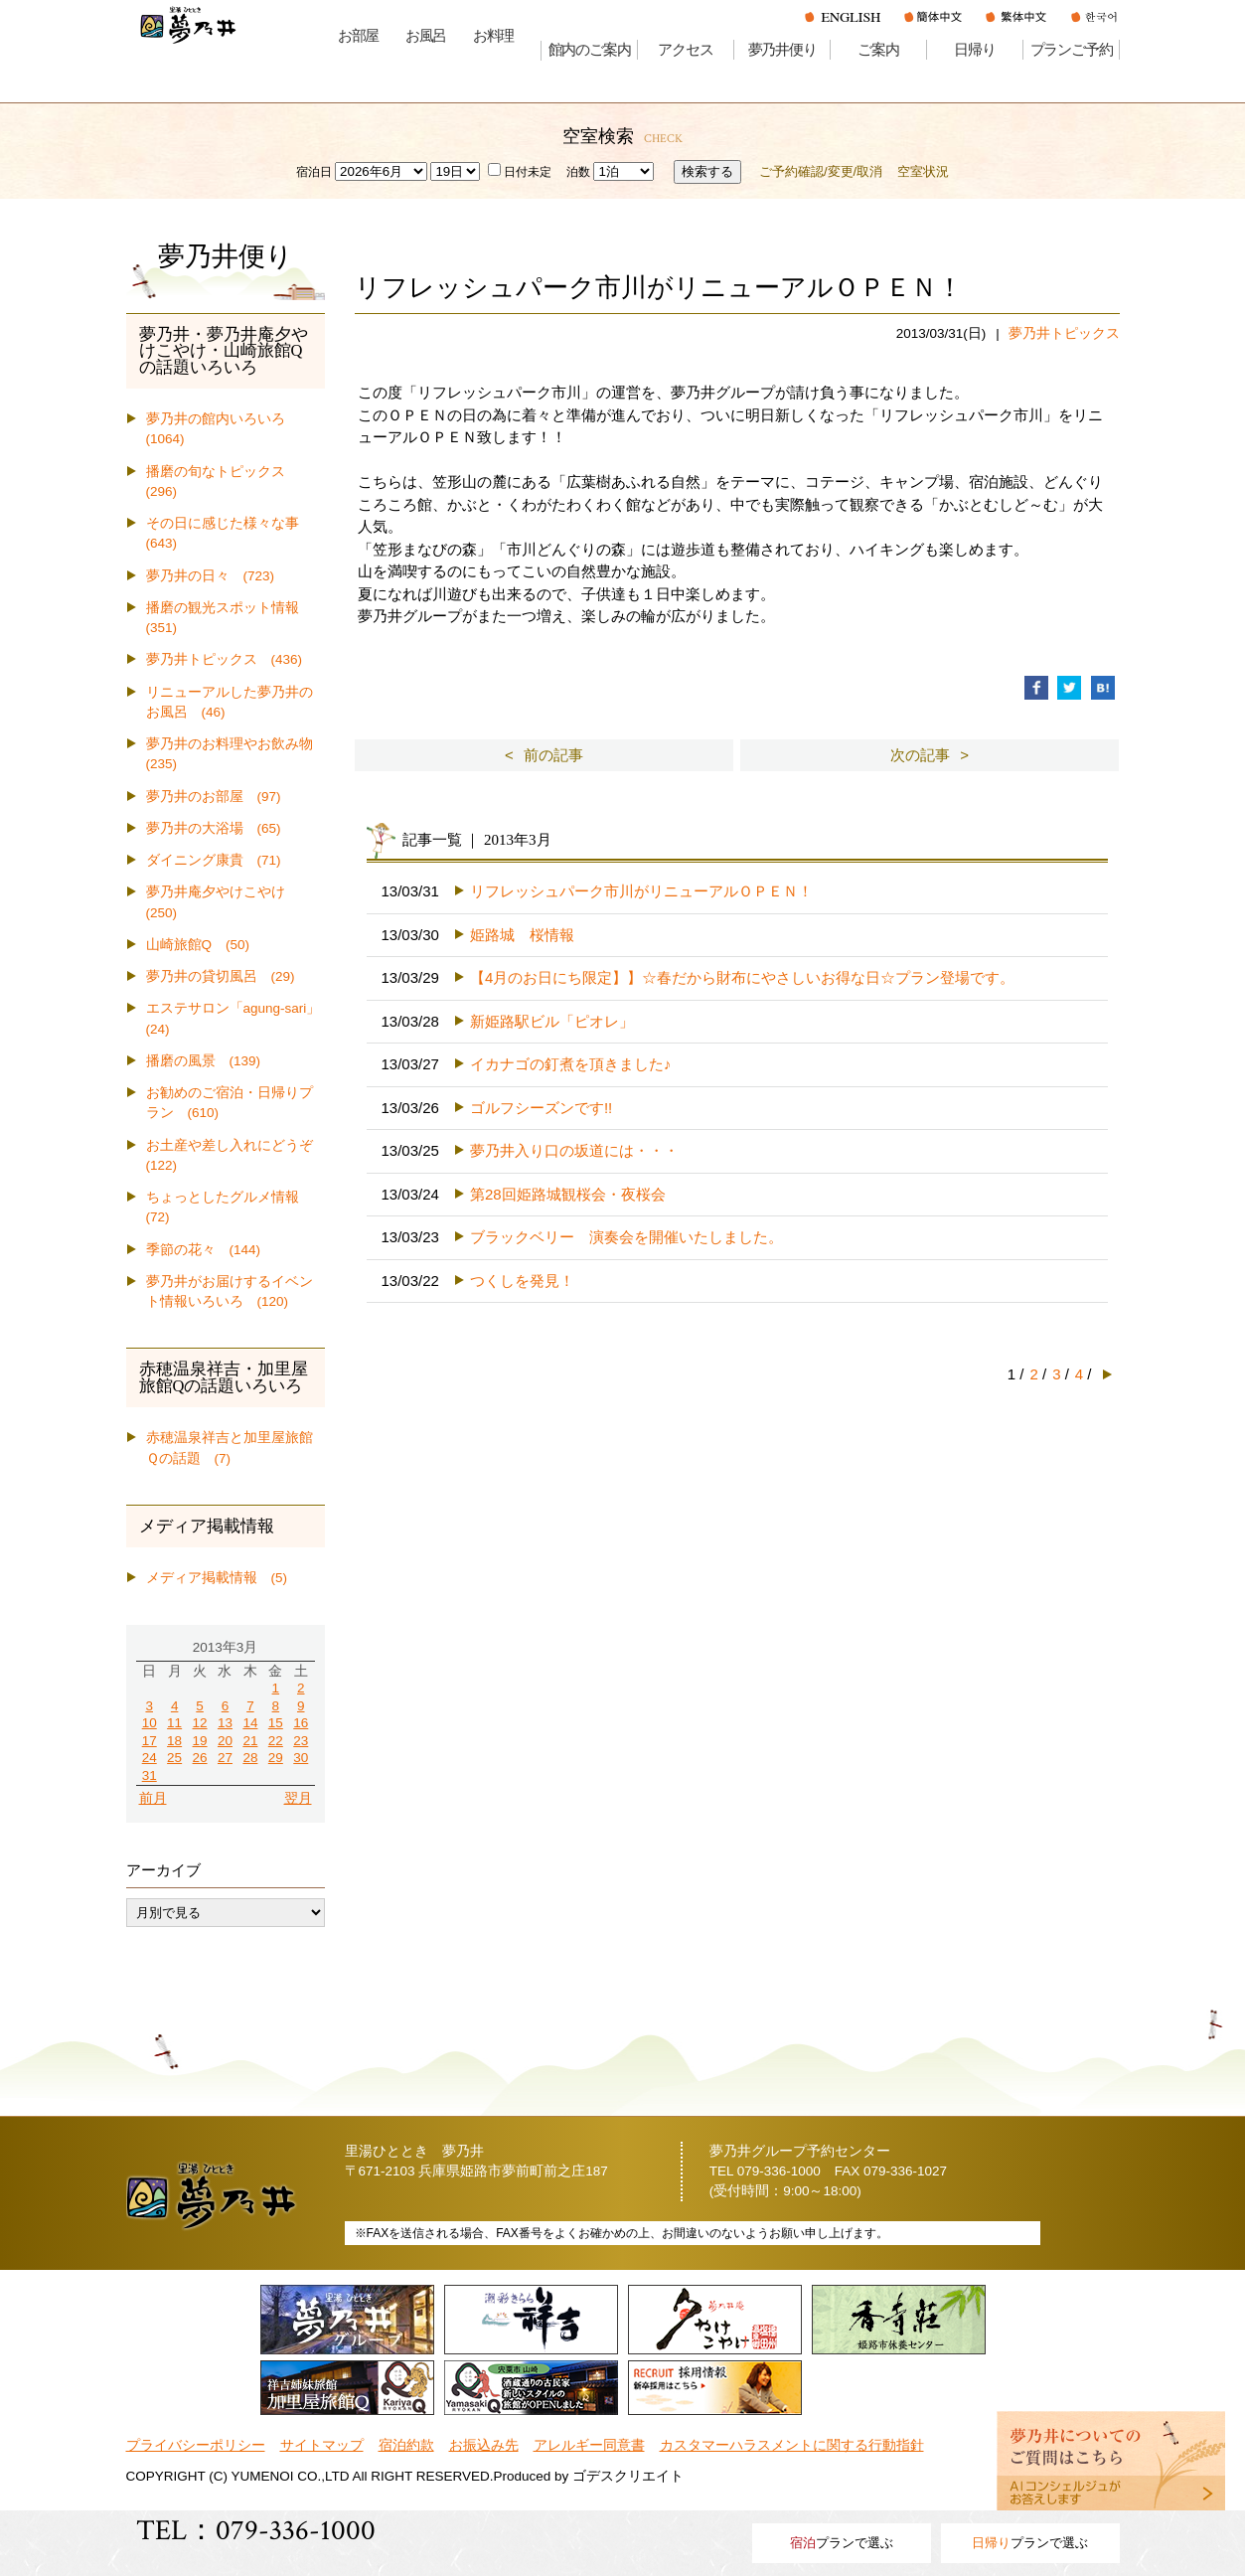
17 (149, 1740)
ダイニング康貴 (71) (213, 860)
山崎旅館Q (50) (198, 944)
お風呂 (425, 36)
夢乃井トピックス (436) (224, 659)
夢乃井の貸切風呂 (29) (220, 976)
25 (174, 1757)
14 (249, 1722)
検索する (707, 171)
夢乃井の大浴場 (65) (213, 828)
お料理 (493, 36)
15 (275, 1722)
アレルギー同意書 (589, 2445)
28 (249, 1757)
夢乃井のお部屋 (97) (213, 796)
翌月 (298, 1798)
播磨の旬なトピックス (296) (222, 481)
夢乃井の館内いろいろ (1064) (222, 428)
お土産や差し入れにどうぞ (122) (235, 1155)
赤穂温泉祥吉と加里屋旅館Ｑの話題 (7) (229, 1447)
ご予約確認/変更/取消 (820, 171)
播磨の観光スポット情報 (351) (229, 617)
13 (225, 1722)
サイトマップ (322, 2445)
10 (149, 1722)
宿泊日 (314, 172)
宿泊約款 (406, 2445)
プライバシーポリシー (195, 2445)
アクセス (685, 50)
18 (174, 1740)
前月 (153, 1798)
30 (300, 1757)
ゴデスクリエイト (628, 2476)
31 (149, 1775)
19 (200, 1740)
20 (225, 1740)
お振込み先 (484, 2445)
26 (200, 1757)
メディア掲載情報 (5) (217, 1577)
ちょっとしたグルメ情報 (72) (229, 1207)
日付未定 (519, 172)
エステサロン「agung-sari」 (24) (235, 1018)
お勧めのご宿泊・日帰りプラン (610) (229, 1102)
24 (149, 1757)
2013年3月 (225, 1647)
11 (174, 1722)
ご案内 (877, 50)
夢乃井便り (782, 50)
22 (275, 1740)
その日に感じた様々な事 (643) (229, 533)
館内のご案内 (589, 50)
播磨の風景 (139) (203, 1060)
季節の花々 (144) (203, 1249)
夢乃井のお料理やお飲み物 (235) (235, 753)
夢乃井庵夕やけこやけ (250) (222, 902)
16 (300, 1722)
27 (225, 1757)
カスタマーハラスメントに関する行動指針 (792, 2445)
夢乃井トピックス (1064, 333)
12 (200, 1722)
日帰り (974, 50)
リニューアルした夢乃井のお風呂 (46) (229, 702)
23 (300, 1740)
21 (249, 1740)
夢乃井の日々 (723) (210, 575)
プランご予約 (1071, 50)
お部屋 (358, 36)
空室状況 (923, 171)
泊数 (578, 172)
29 (275, 1757)
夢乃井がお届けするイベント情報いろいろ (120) (229, 1291)
